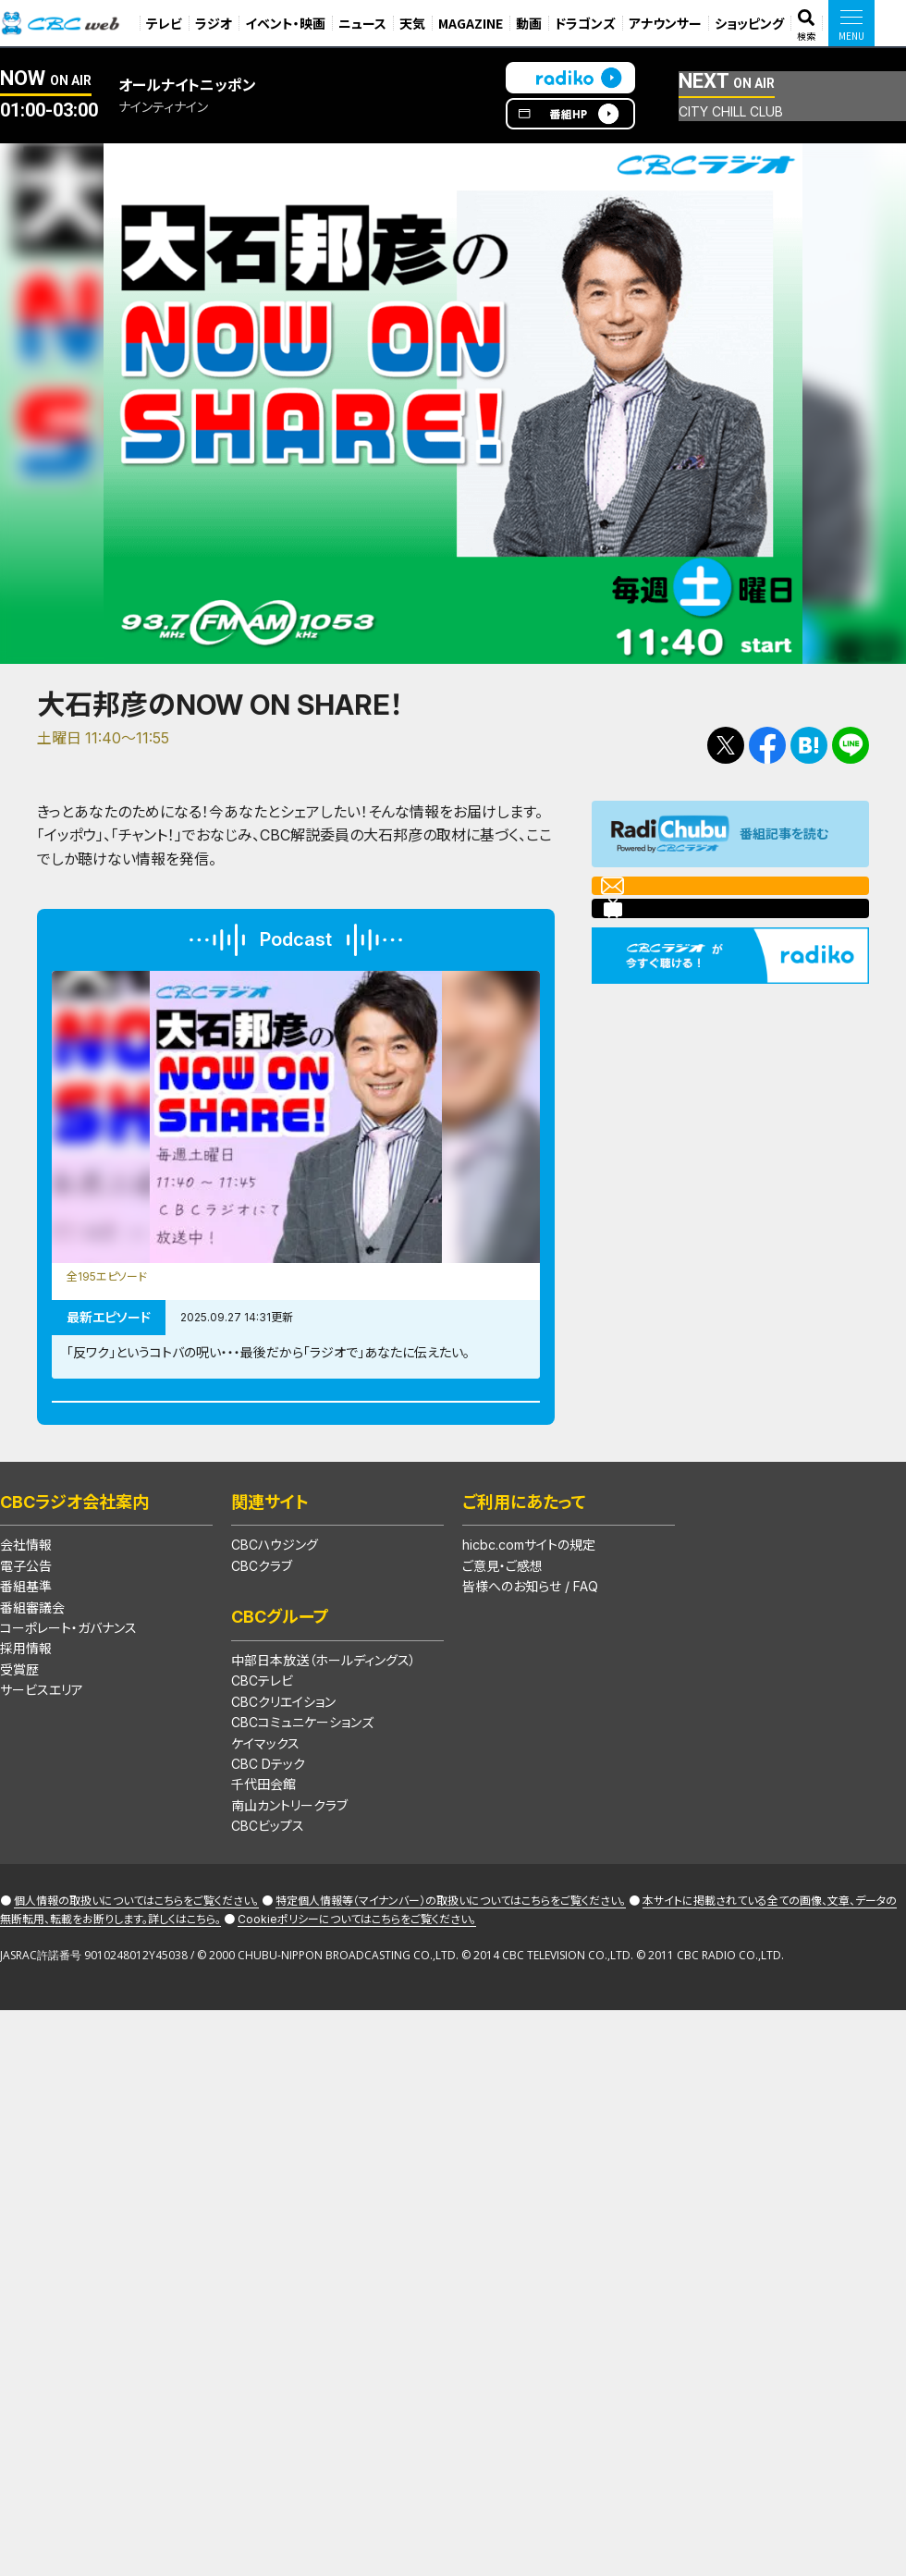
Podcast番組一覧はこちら (296, 1456)
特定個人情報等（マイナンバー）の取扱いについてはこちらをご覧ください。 (450, 1976)
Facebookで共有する (767, 745)
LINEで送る (850, 745)
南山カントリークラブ (289, 1880)
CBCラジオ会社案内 (74, 1577)
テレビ (164, 23)
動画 (529, 23)
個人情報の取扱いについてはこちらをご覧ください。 (136, 1976)
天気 (412, 23)
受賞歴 (19, 1744)
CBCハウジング (274, 1620)
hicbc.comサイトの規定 (528, 1620)
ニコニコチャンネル (693, 943)
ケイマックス (265, 1818)
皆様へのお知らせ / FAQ (530, 1662)
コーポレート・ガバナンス (68, 1703)
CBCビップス (267, 1901)
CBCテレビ (262, 1756)
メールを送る (674, 897)
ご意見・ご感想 (502, 1641)
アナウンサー (665, 23)
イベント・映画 (285, 23)
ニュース (362, 23)
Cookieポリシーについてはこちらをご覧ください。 (357, 1994)
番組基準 (26, 1662)
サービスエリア (41, 1765)
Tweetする (725, 745)
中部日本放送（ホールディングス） (323, 1735)
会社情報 (26, 1620)
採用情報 (26, 1724)
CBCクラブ (261, 1641)
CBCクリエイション (283, 1777)
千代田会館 (263, 1860)
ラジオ (213, 23)
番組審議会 (32, 1682)
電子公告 (26, 1641)
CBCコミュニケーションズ (302, 1798)
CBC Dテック (268, 1838)
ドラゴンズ (585, 23)
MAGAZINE (470, 23)
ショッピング (749, 23)
